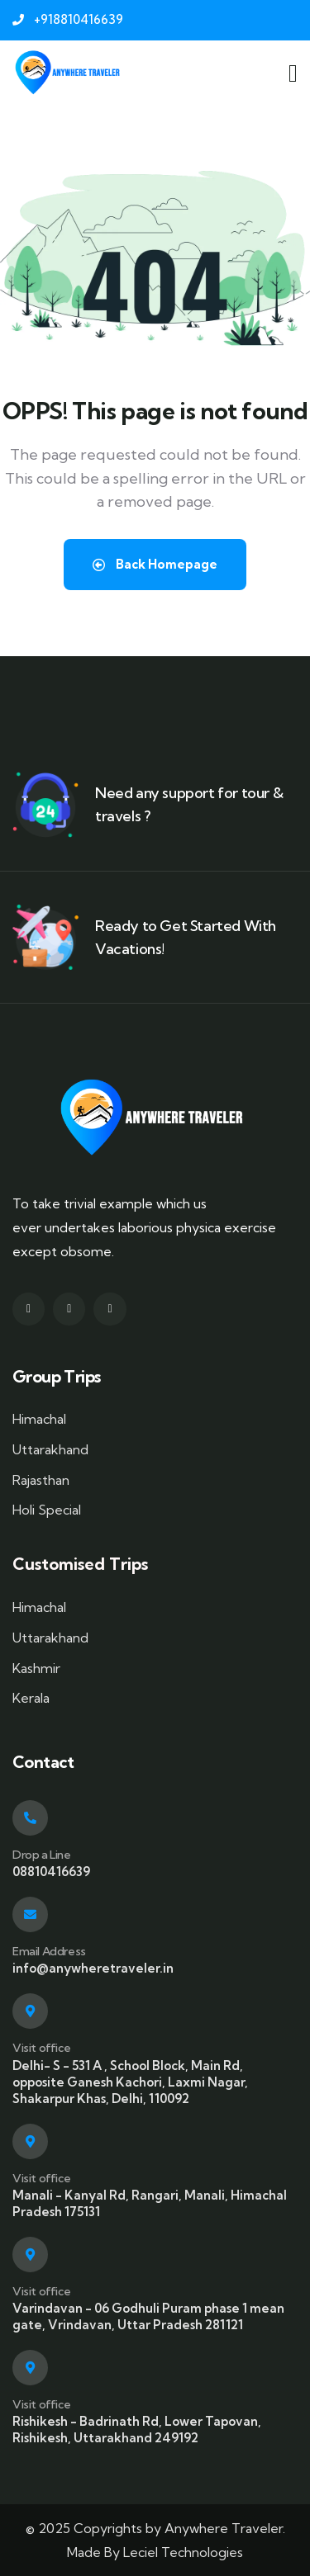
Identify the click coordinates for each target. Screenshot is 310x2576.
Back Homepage (155, 564)
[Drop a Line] (30, 1818)
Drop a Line (41, 1854)
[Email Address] (30, 1914)
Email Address (49, 1951)
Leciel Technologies (183, 2552)
